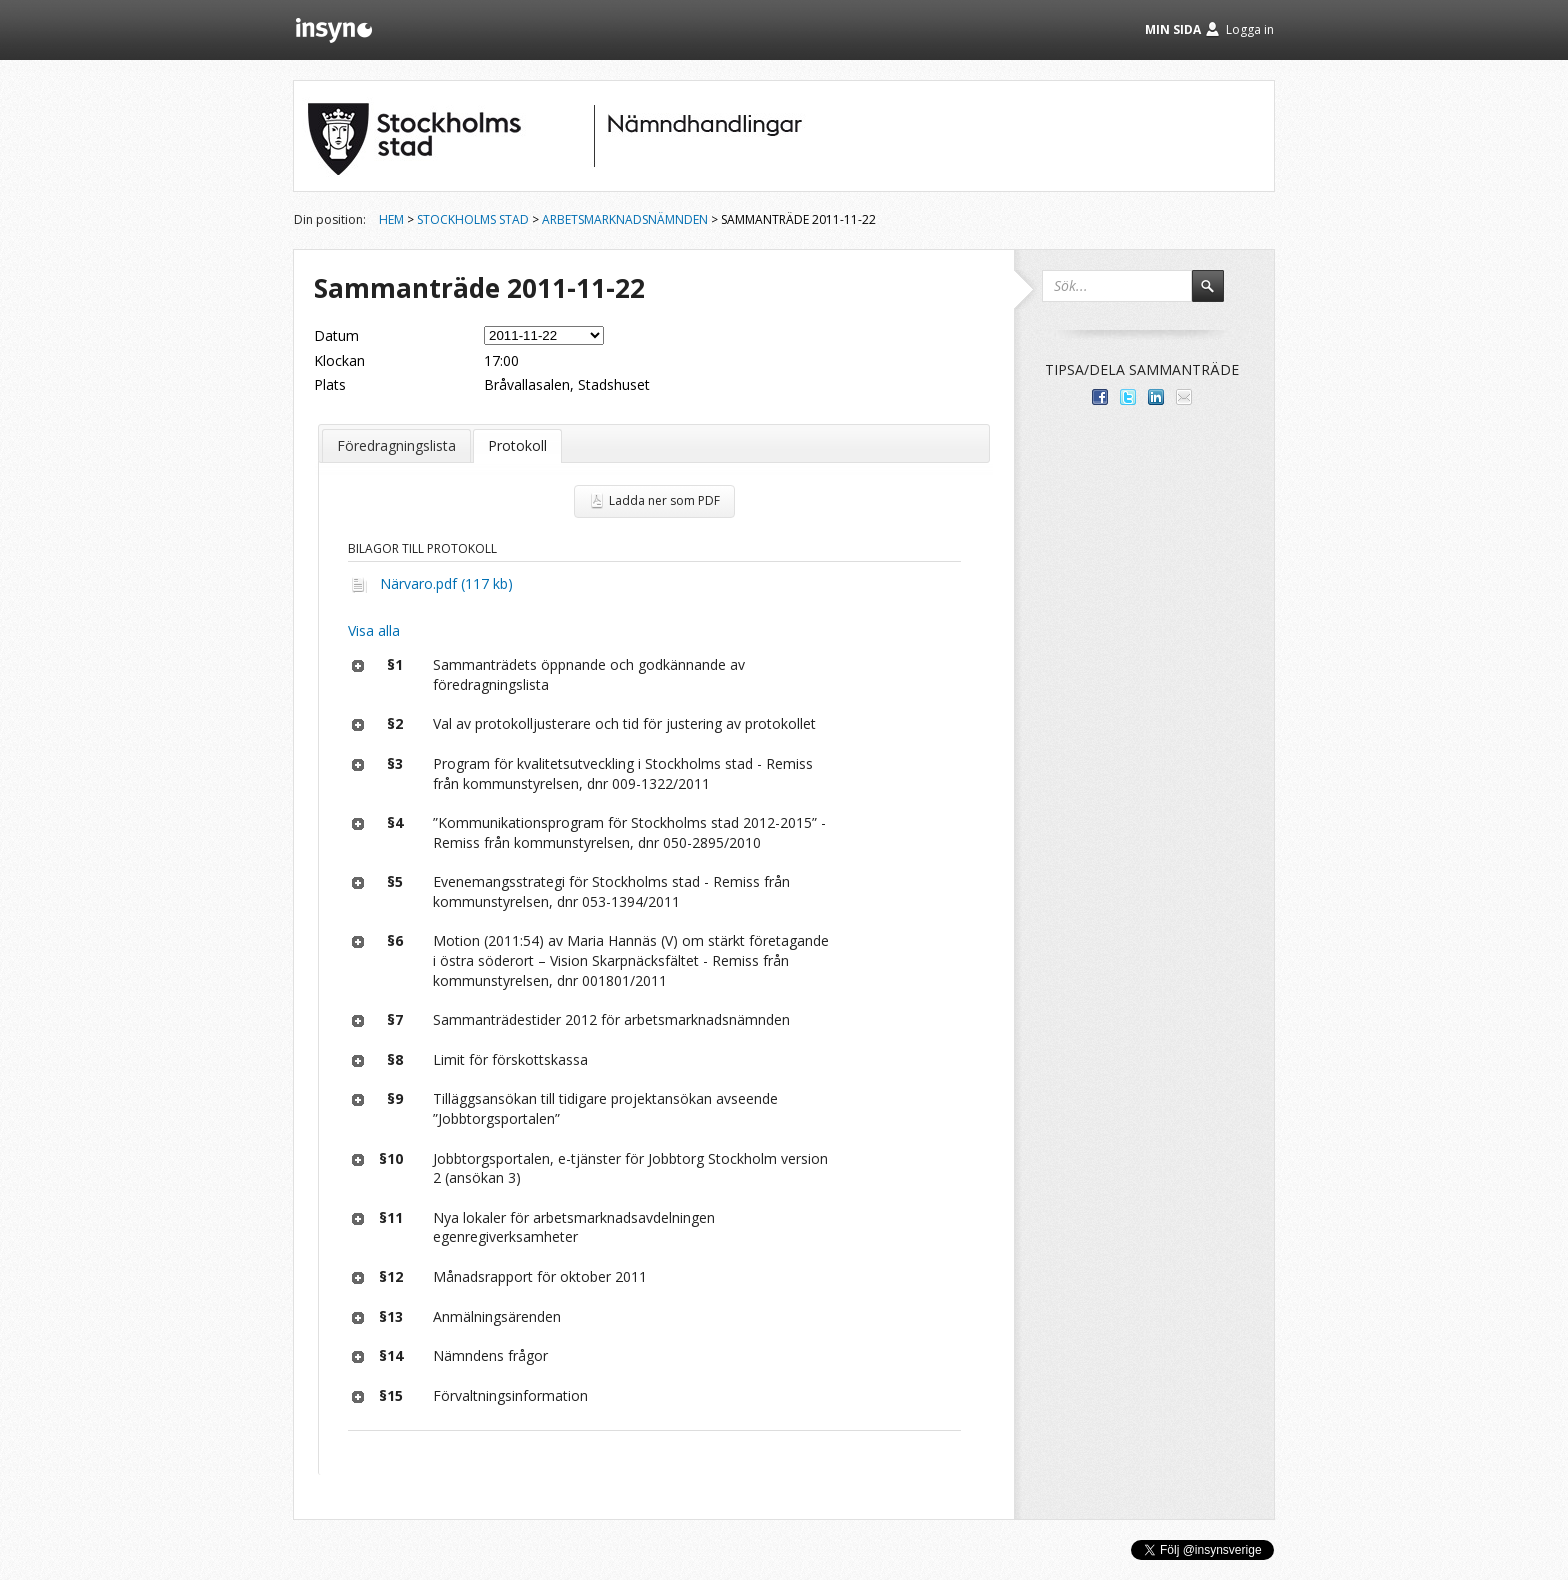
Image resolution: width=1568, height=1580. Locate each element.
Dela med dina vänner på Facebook (1100, 397)
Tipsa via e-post (1184, 397)
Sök (1217, 295)
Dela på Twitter (1128, 397)
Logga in (1250, 29)
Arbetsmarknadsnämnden (625, 219)
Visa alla (374, 630)
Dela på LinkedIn (1156, 397)
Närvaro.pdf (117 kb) (446, 583)
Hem (391, 219)
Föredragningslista (396, 445)
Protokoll (517, 445)
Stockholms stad (473, 219)
